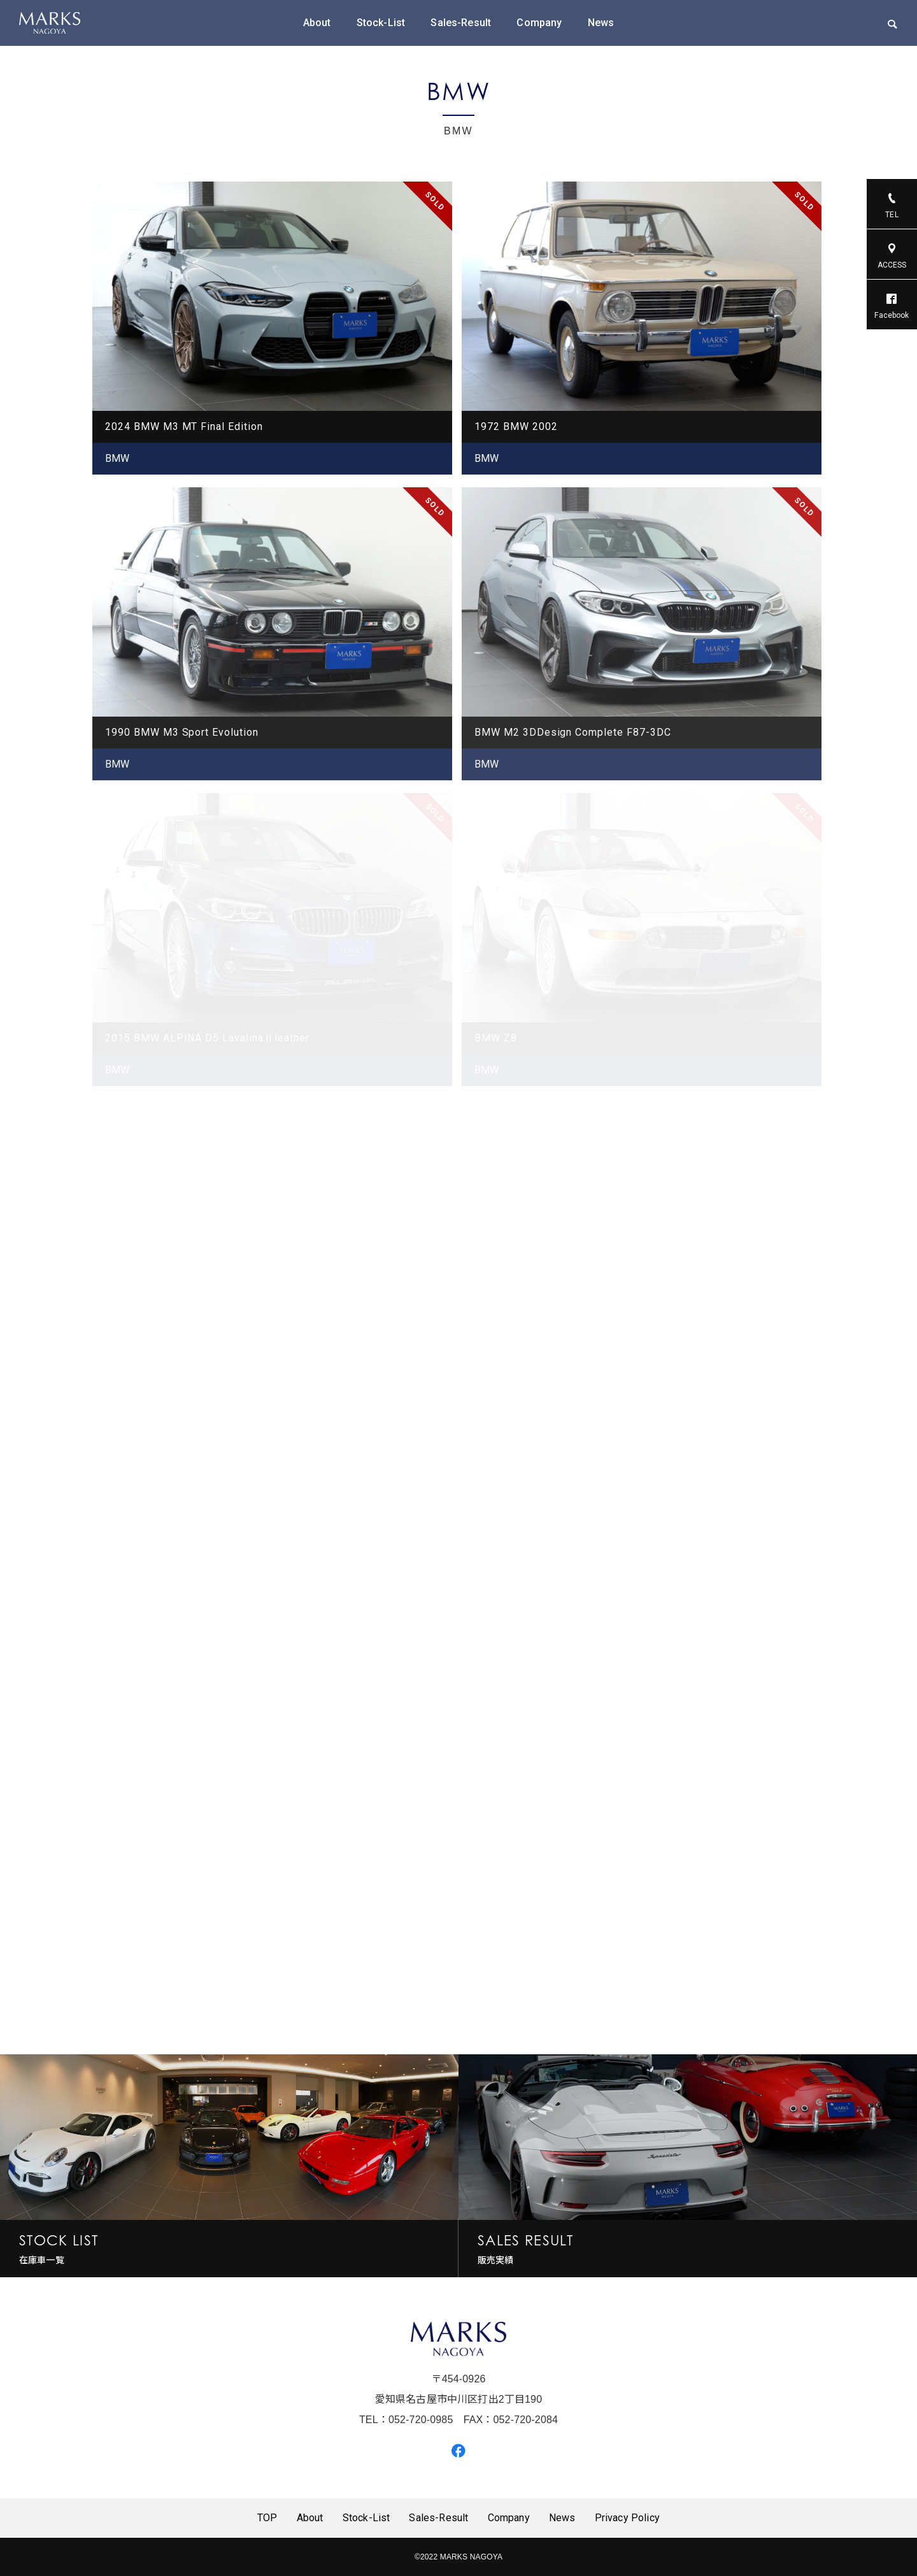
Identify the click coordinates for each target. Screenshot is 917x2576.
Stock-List (381, 23)
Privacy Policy (627, 2518)
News (601, 23)
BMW (117, 458)
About (317, 23)
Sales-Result (460, 23)
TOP (267, 2518)
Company (539, 23)
